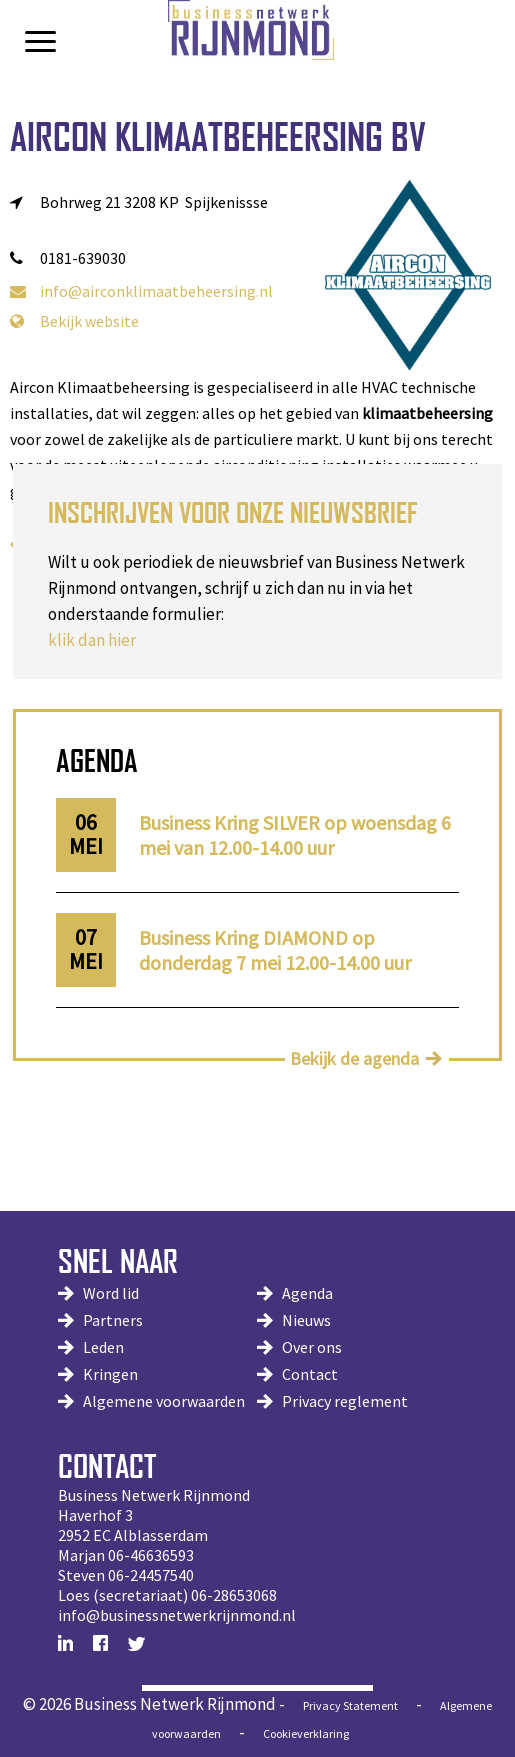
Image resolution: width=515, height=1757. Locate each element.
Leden (103, 1347)
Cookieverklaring (306, 1733)
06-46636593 (151, 1555)
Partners (113, 1320)
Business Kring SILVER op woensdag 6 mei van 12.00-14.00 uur (295, 835)
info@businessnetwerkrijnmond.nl (177, 1615)
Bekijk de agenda (354, 1058)
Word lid (111, 1293)
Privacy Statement (350, 1705)
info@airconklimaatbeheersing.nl (141, 291)
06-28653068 (234, 1595)
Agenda (307, 1293)
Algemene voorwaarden (164, 1401)
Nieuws (306, 1320)
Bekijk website (74, 321)
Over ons (312, 1347)
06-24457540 (151, 1575)
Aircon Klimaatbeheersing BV (218, 136)
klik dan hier (92, 640)
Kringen (110, 1374)
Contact (310, 1374)
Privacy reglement (345, 1401)
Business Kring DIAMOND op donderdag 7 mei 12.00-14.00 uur (275, 950)
